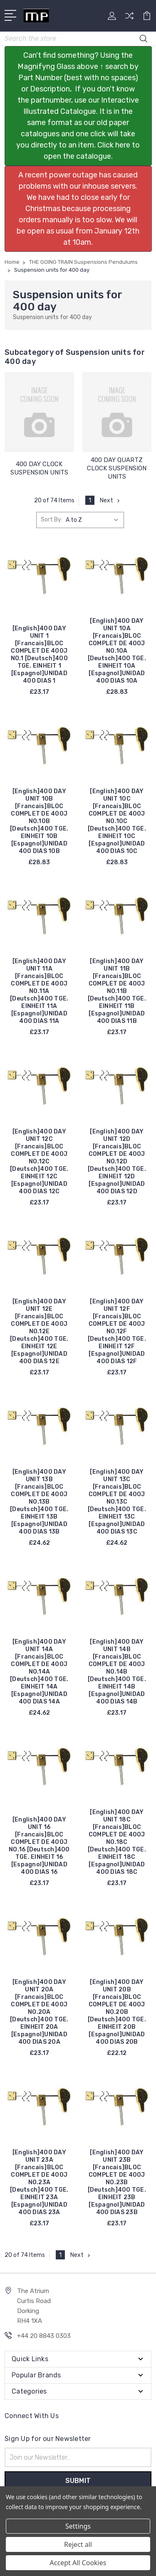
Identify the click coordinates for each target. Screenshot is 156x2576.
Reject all (78, 2544)
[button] (78, 106)
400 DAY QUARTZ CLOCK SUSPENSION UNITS (116, 468)
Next (110, 500)
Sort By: (51, 519)
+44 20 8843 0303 (44, 2336)
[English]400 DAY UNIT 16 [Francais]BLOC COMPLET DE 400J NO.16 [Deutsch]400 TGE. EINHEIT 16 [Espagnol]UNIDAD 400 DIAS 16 (39, 1845)
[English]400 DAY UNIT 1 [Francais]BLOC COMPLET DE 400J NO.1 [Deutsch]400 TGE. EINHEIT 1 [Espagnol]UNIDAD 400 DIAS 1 (39, 654)
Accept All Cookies (78, 2562)
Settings (78, 2526)
